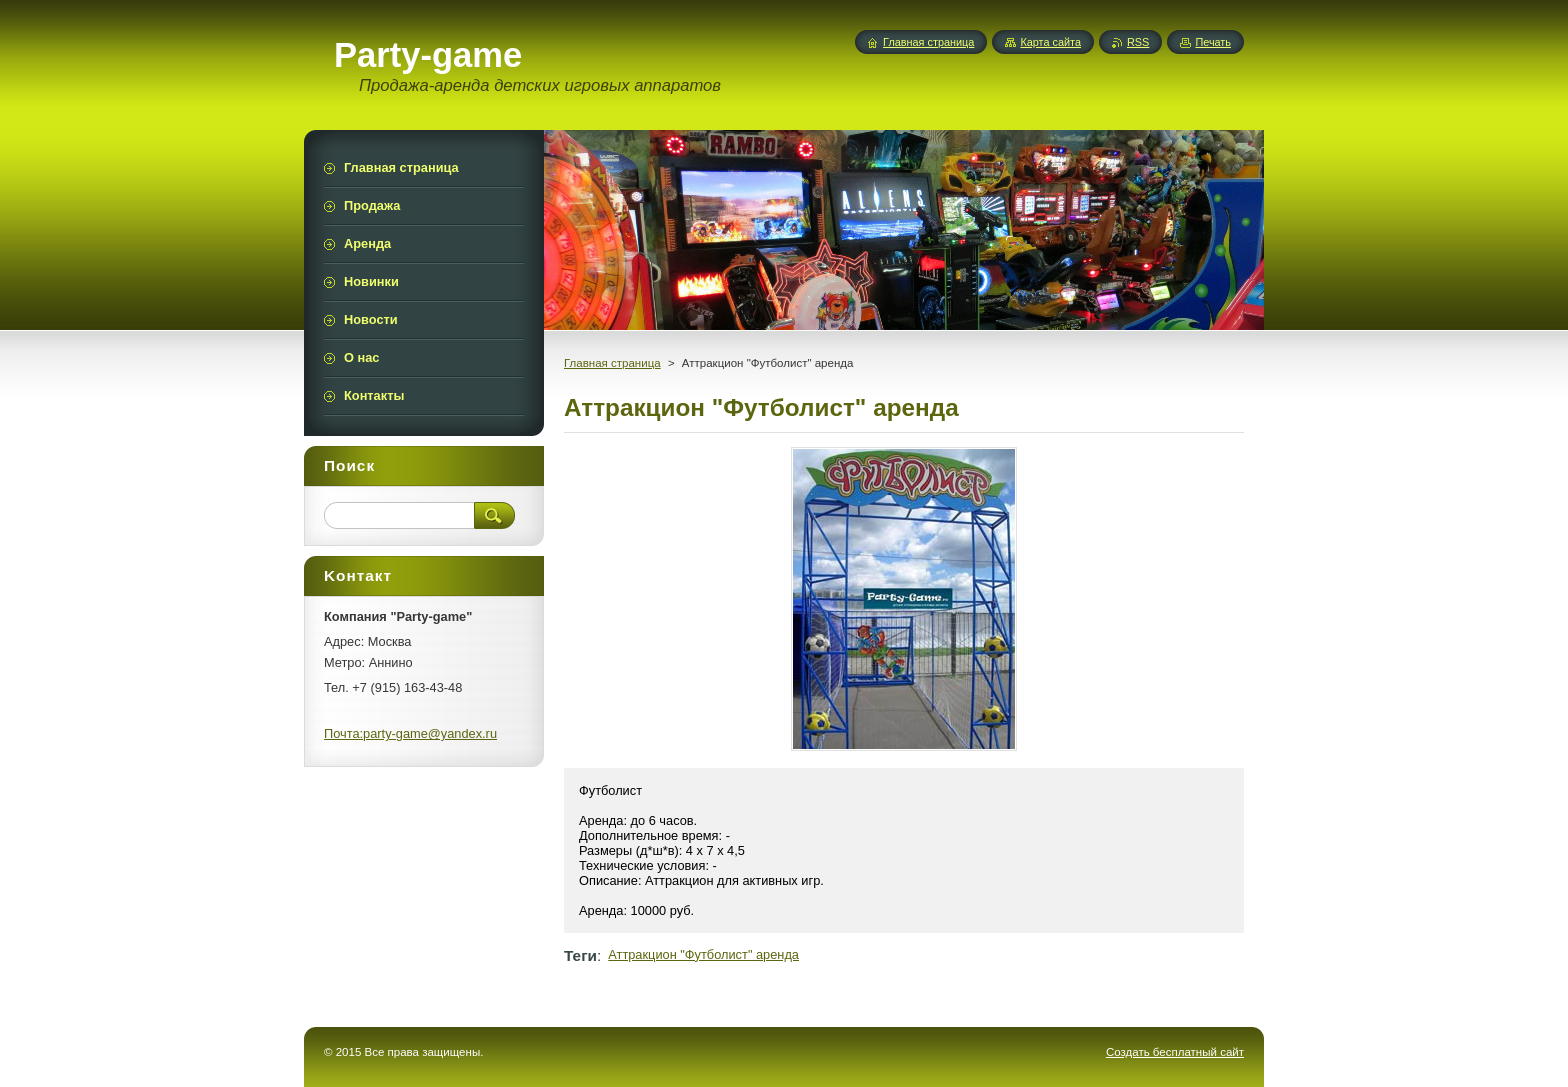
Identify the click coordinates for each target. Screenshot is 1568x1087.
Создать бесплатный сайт (1175, 1052)
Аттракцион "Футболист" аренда (703, 954)
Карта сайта (1050, 42)
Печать (1213, 42)
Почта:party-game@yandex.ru (410, 733)
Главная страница (612, 363)
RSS (1138, 42)
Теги (580, 955)
